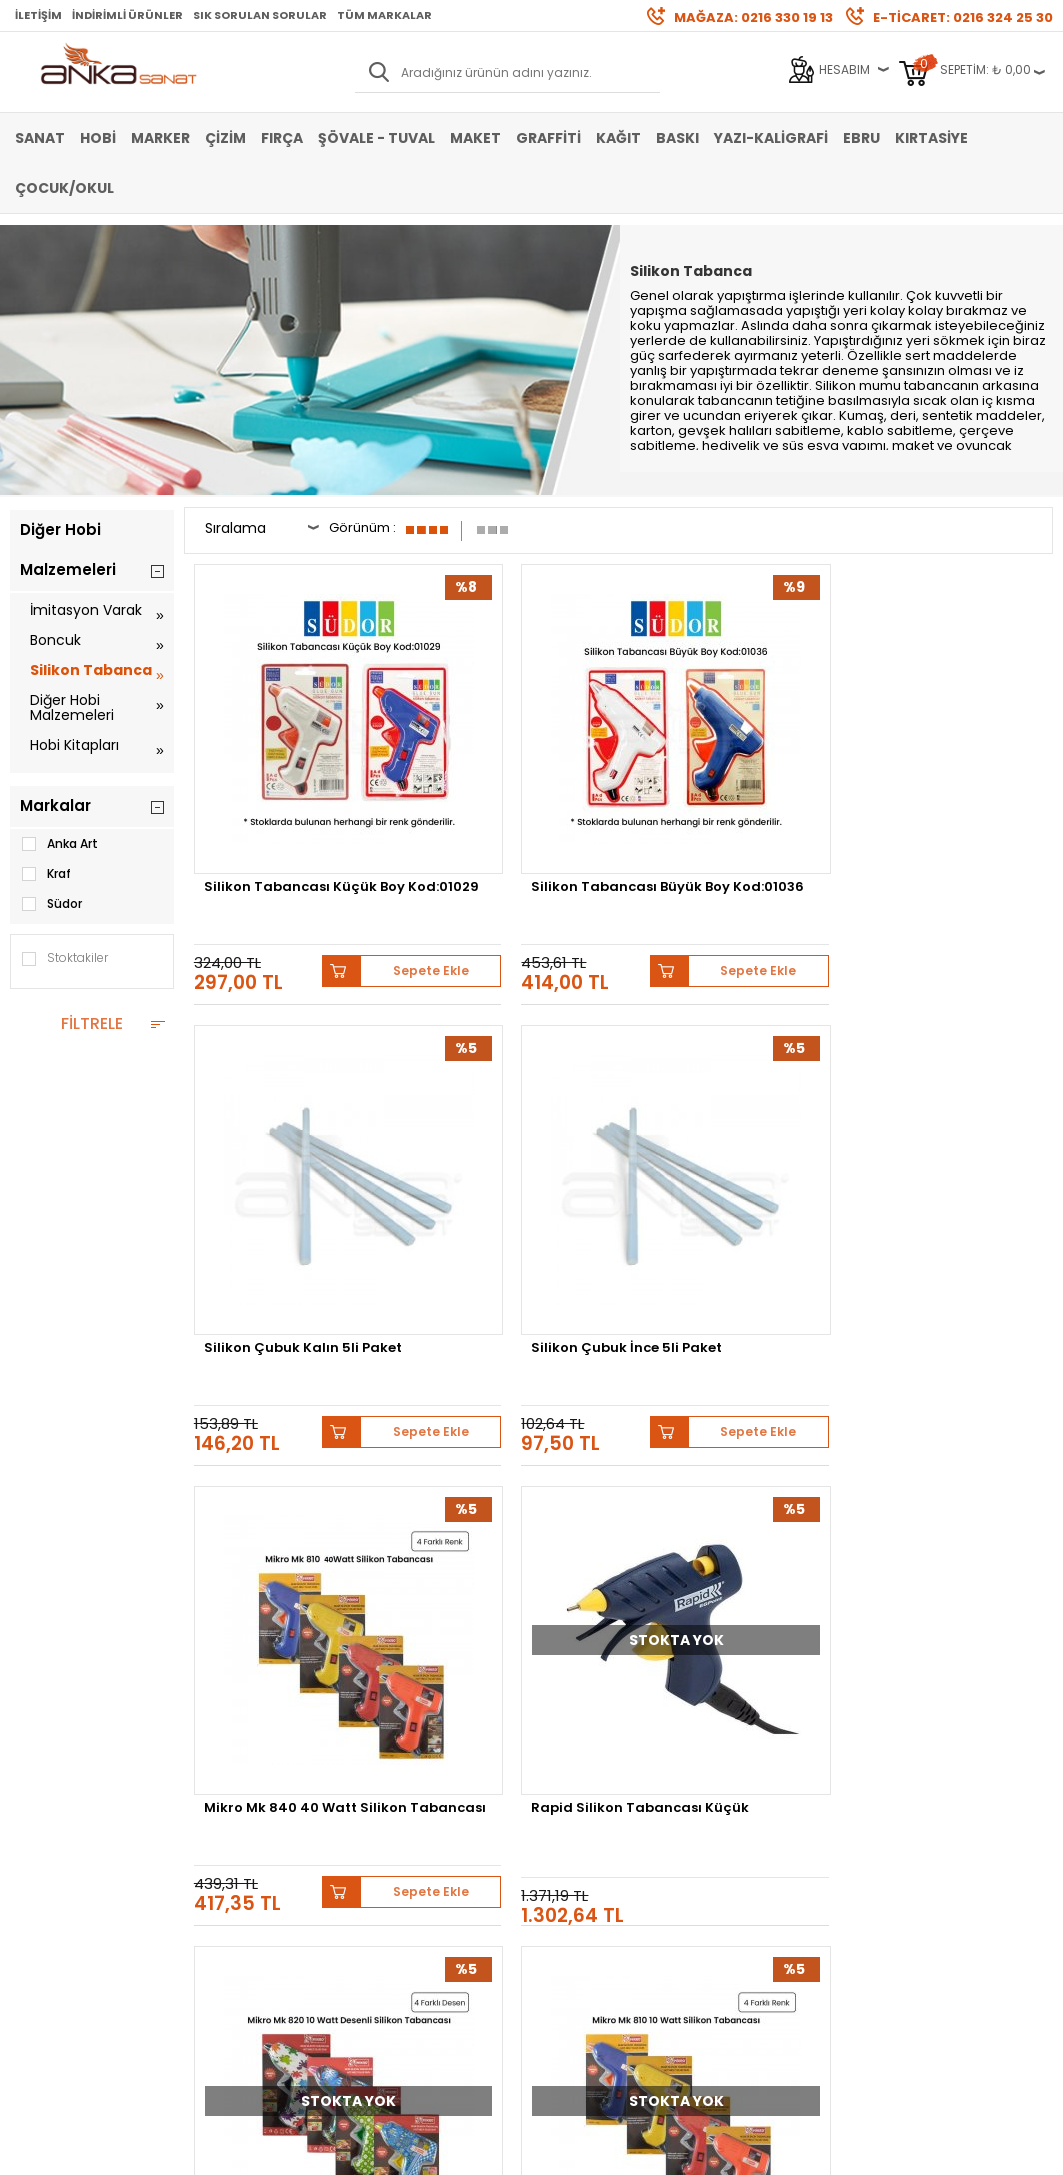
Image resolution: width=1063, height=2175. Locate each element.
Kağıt (618, 138)
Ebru (861, 138)
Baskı (677, 138)
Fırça (282, 138)
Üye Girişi (390, 1723)
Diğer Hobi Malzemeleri (72, 707)
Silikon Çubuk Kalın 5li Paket (721, 787)
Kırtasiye (931, 138)
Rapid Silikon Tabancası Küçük (512, 1140)
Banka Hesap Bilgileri (249, 1693)
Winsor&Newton (787, 1548)
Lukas (526, 1548)
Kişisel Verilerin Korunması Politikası (264, 1790)
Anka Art (59, 844)
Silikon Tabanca (91, 670)
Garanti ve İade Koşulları (258, 1753)
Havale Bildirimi (410, 1753)
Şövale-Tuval (49, 1813)
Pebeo (368, 1563)
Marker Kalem (50, 1783)
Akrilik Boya (43, 1723)
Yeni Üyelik (395, 1693)
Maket (475, 138)
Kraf (45, 874)
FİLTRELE (92, 1023)
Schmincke (448, 1548)
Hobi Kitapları (74, 745)
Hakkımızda (575, 1693)
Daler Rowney (908, 1548)
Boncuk (55, 640)
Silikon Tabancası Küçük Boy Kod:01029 (292, 787)
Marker (160, 138)
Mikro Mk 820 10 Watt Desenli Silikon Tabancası (720, 1146)
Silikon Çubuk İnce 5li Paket (939, 787)
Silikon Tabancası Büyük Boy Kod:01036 (512, 787)
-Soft (420, 2149)
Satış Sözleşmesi (237, 1723)
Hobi (98, 138)
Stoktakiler (64, 959)
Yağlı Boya (41, 1753)
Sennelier (294, 1563)
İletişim (38, 15)
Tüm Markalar (384, 15)
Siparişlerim (399, 1783)
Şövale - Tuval (376, 138)
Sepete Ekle (349, 852)
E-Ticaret (471, 2149)
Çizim (225, 138)
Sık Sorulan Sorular (260, 15)
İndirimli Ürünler (127, 15)
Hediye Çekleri (582, 1783)
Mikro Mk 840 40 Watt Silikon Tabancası (284, 1140)
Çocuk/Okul (64, 188)
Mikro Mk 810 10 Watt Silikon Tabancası (938, 1140)
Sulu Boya (40, 1693)
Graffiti (548, 138)
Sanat (40, 138)
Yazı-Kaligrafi (771, 138)
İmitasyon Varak (86, 610)
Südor (51, 904)
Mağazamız (576, 1723)
